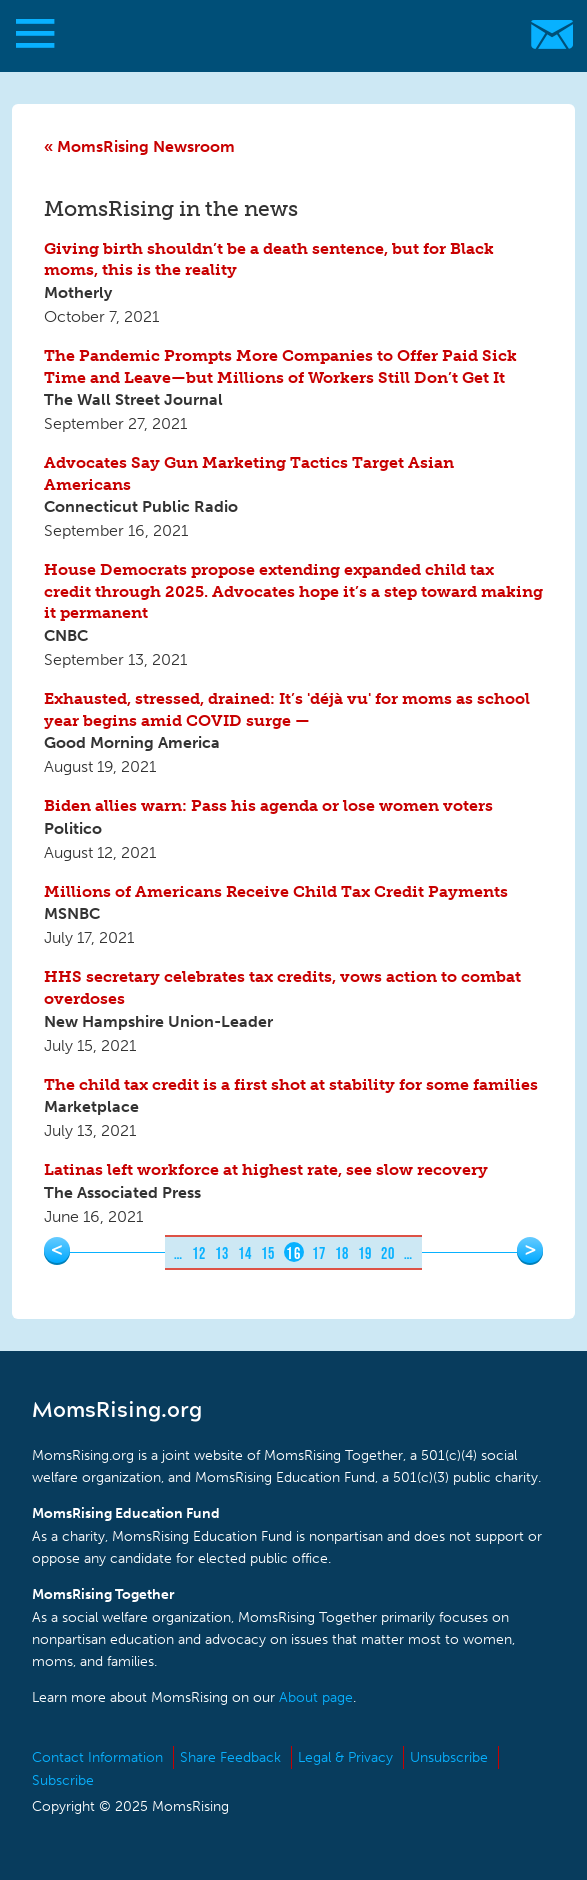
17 (319, 1253)
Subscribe (63, 1780)
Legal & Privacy (345, 1757)
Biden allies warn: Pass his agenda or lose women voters (268, 805)
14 (245, 1253)
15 (268, 1253)
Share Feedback (230, 1757)
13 (222, 1253)
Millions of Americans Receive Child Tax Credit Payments (276, 891)
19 (365, 1253)
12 (199, 1253)
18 (342, 1253)
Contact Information (97, 1757)
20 (388, 1253)
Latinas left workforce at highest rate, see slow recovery (266, 1169)
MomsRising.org (283, 34)
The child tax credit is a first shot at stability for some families (291, 1084)
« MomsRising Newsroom (139, 146)
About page (316, 1697)
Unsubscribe (449, 1757)
